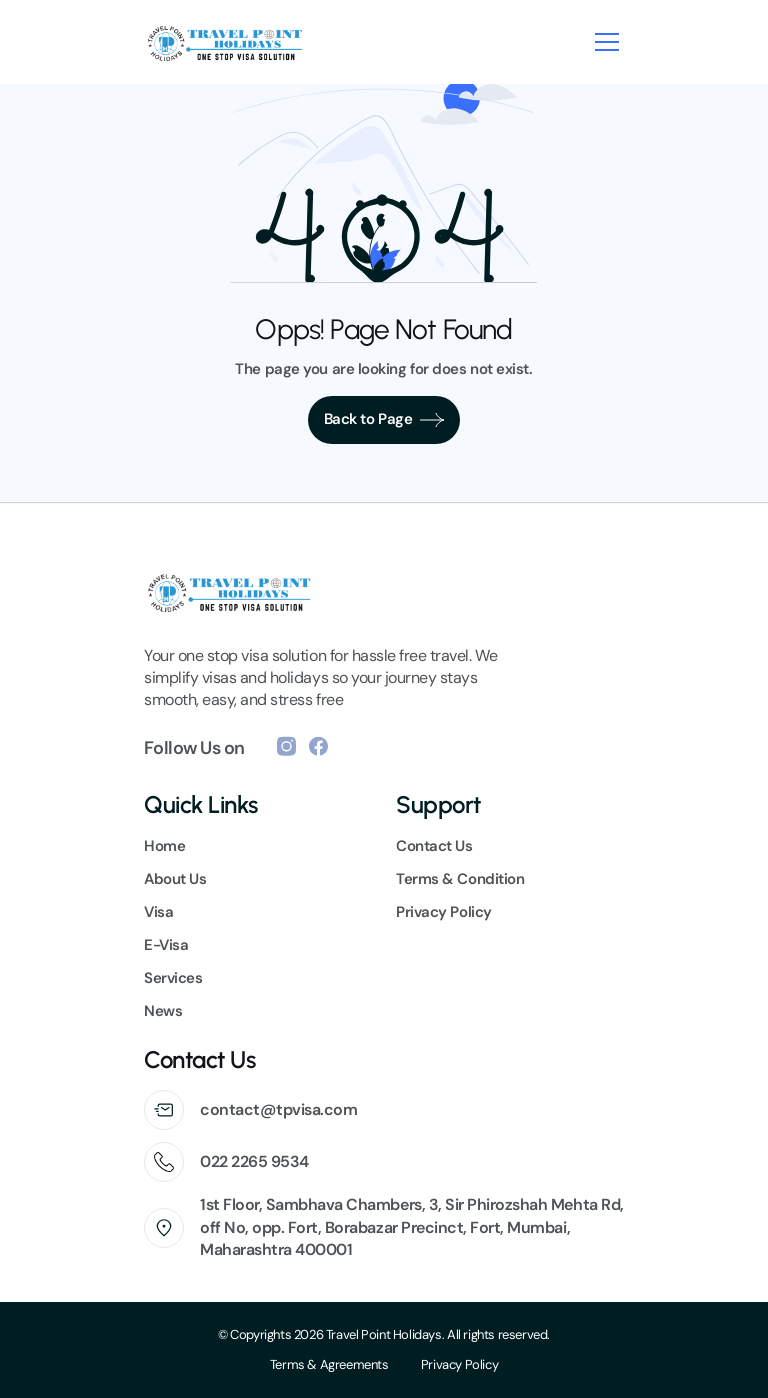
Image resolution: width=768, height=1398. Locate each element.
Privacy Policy (460, 1364)
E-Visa (166, 945)
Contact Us (434, 846)
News (163, 1011)
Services (173, 978)
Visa (158, 912)
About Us (175, 879)
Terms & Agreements (329, 1364)
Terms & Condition (460, 879)
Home (164, 846)
